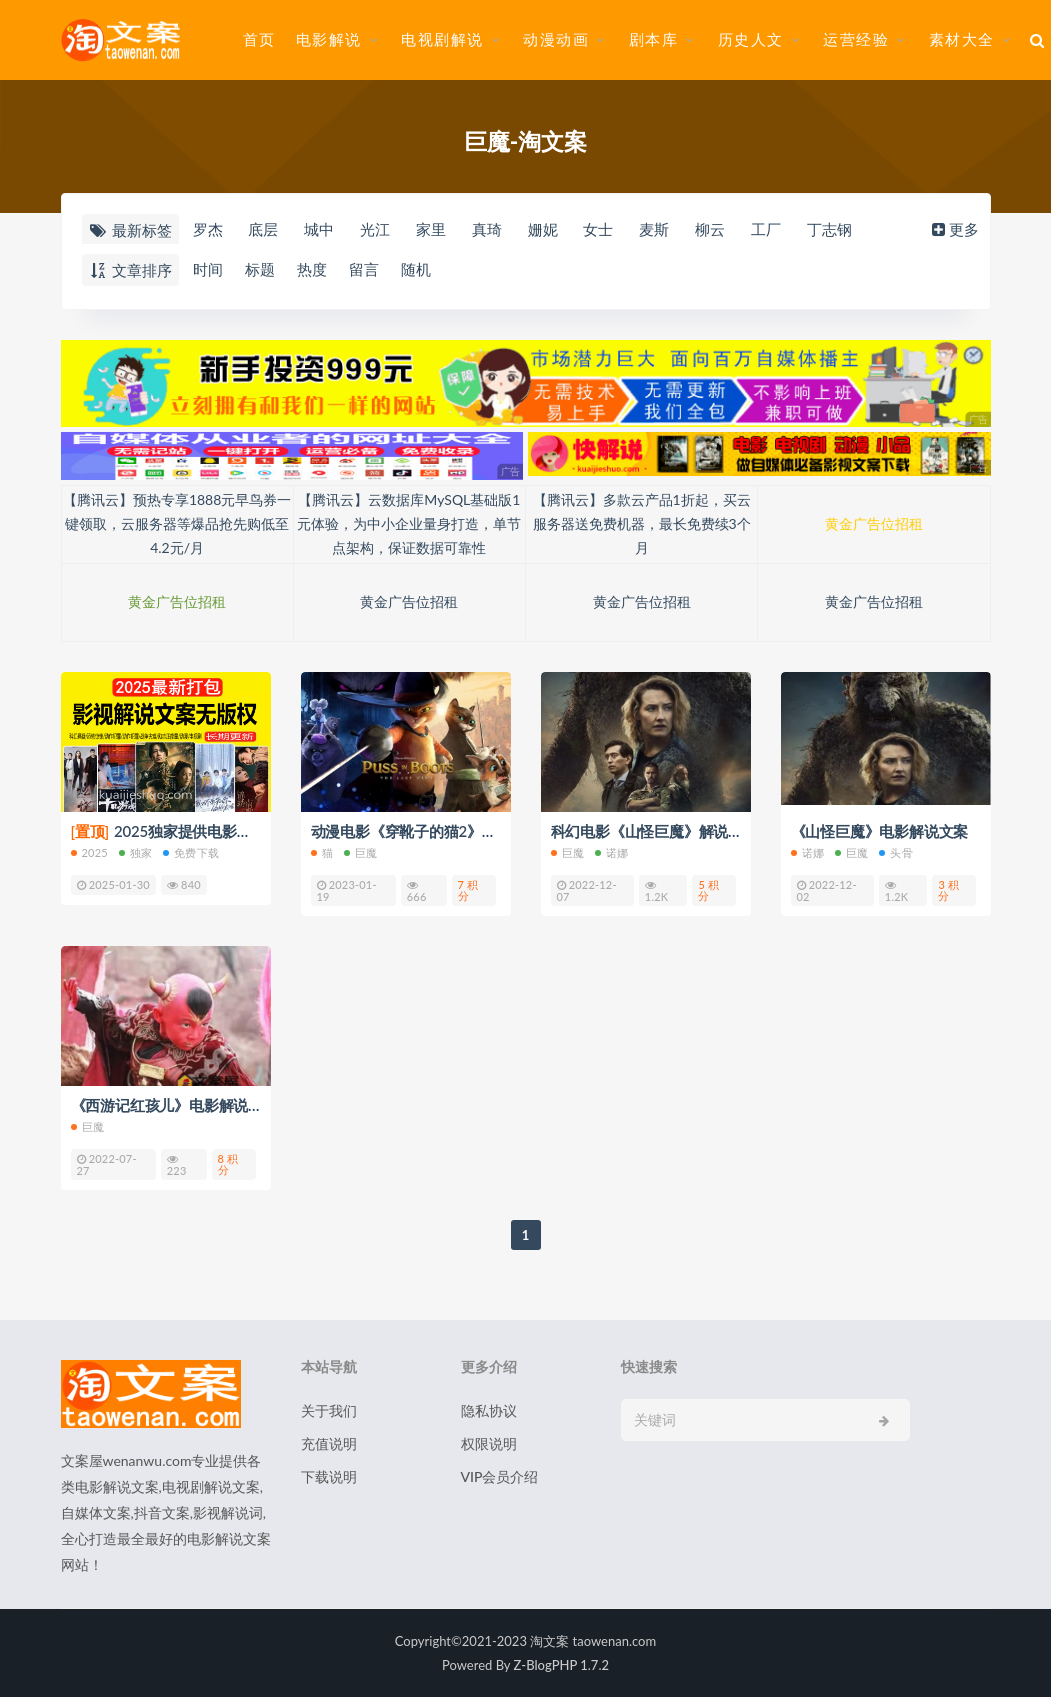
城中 (319, 229)
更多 (953, 229)
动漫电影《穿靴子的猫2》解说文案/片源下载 (459, 831)
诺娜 (611, 852)
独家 (135, 852)
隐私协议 (489, 1410)
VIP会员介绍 (500, 1476)
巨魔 (360, 852)
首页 (259, 39)
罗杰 (208, 229)
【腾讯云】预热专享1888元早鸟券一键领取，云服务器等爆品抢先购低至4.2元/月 (177, 523)
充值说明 (329, 1443)
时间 (208, 269)
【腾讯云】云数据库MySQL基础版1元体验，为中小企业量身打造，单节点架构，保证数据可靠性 (409, 523)
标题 (260, 269)
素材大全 (962, 39)
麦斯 (654, 229)
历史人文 (751, 39)
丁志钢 (829, 229)
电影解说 (329, 39)
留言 (364, 269)
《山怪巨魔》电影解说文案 (880, 831)
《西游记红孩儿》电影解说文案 (174, 1105)
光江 (375, 229)
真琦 (487, 229)
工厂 (766, 229)
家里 (431, 229)
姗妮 (543, 229)
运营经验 (856, 39)
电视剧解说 (442, 39)
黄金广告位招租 (874, 523)
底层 (263, 229)
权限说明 (489, 1443)
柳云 (710, 229)
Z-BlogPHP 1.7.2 (561, 1665)
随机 (416, 269)
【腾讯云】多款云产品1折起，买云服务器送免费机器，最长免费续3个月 (642, 523)
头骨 (895, 852)
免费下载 (191, 852)
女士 (598, 229)
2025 (89, 852)
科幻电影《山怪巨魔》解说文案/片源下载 (687, 831)
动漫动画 (556, 39)
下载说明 (329, 1476)
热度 (312, 269)
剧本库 (654, 39)
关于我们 (329, 1410)
